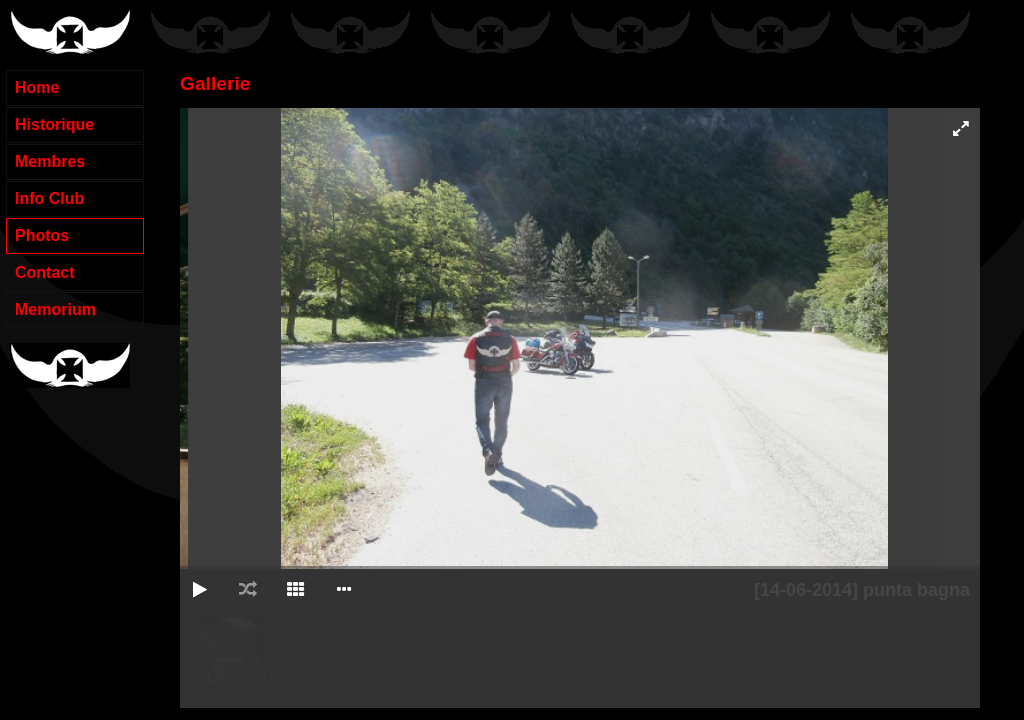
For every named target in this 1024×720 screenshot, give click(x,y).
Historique (54, 124)
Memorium (55, 309)
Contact (45, 272)
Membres (50, 161)
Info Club (49, 198)
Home (37, 87)
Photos (42, 235)
